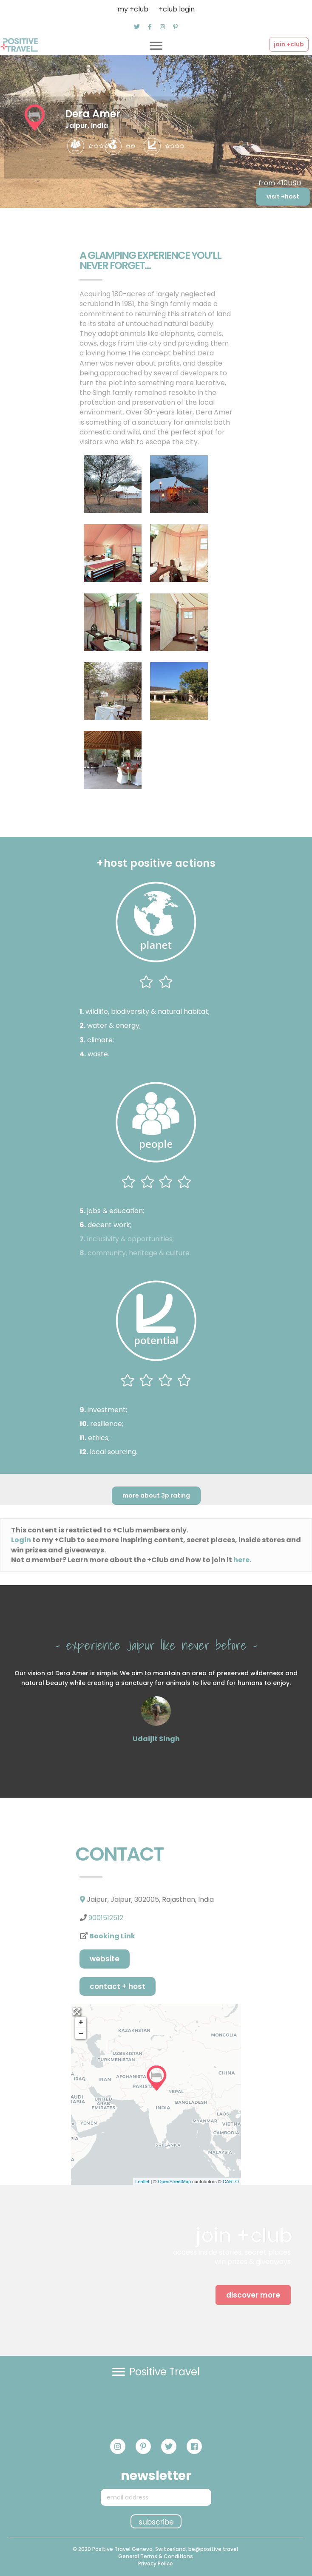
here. (242, 1560)
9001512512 (105, 1918)
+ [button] (81, 2022)
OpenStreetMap (174, 2181)
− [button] (81, 2033)
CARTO (231, 2181)
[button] (137, 27)
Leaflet (142, 2181)
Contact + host (117, 1986)
